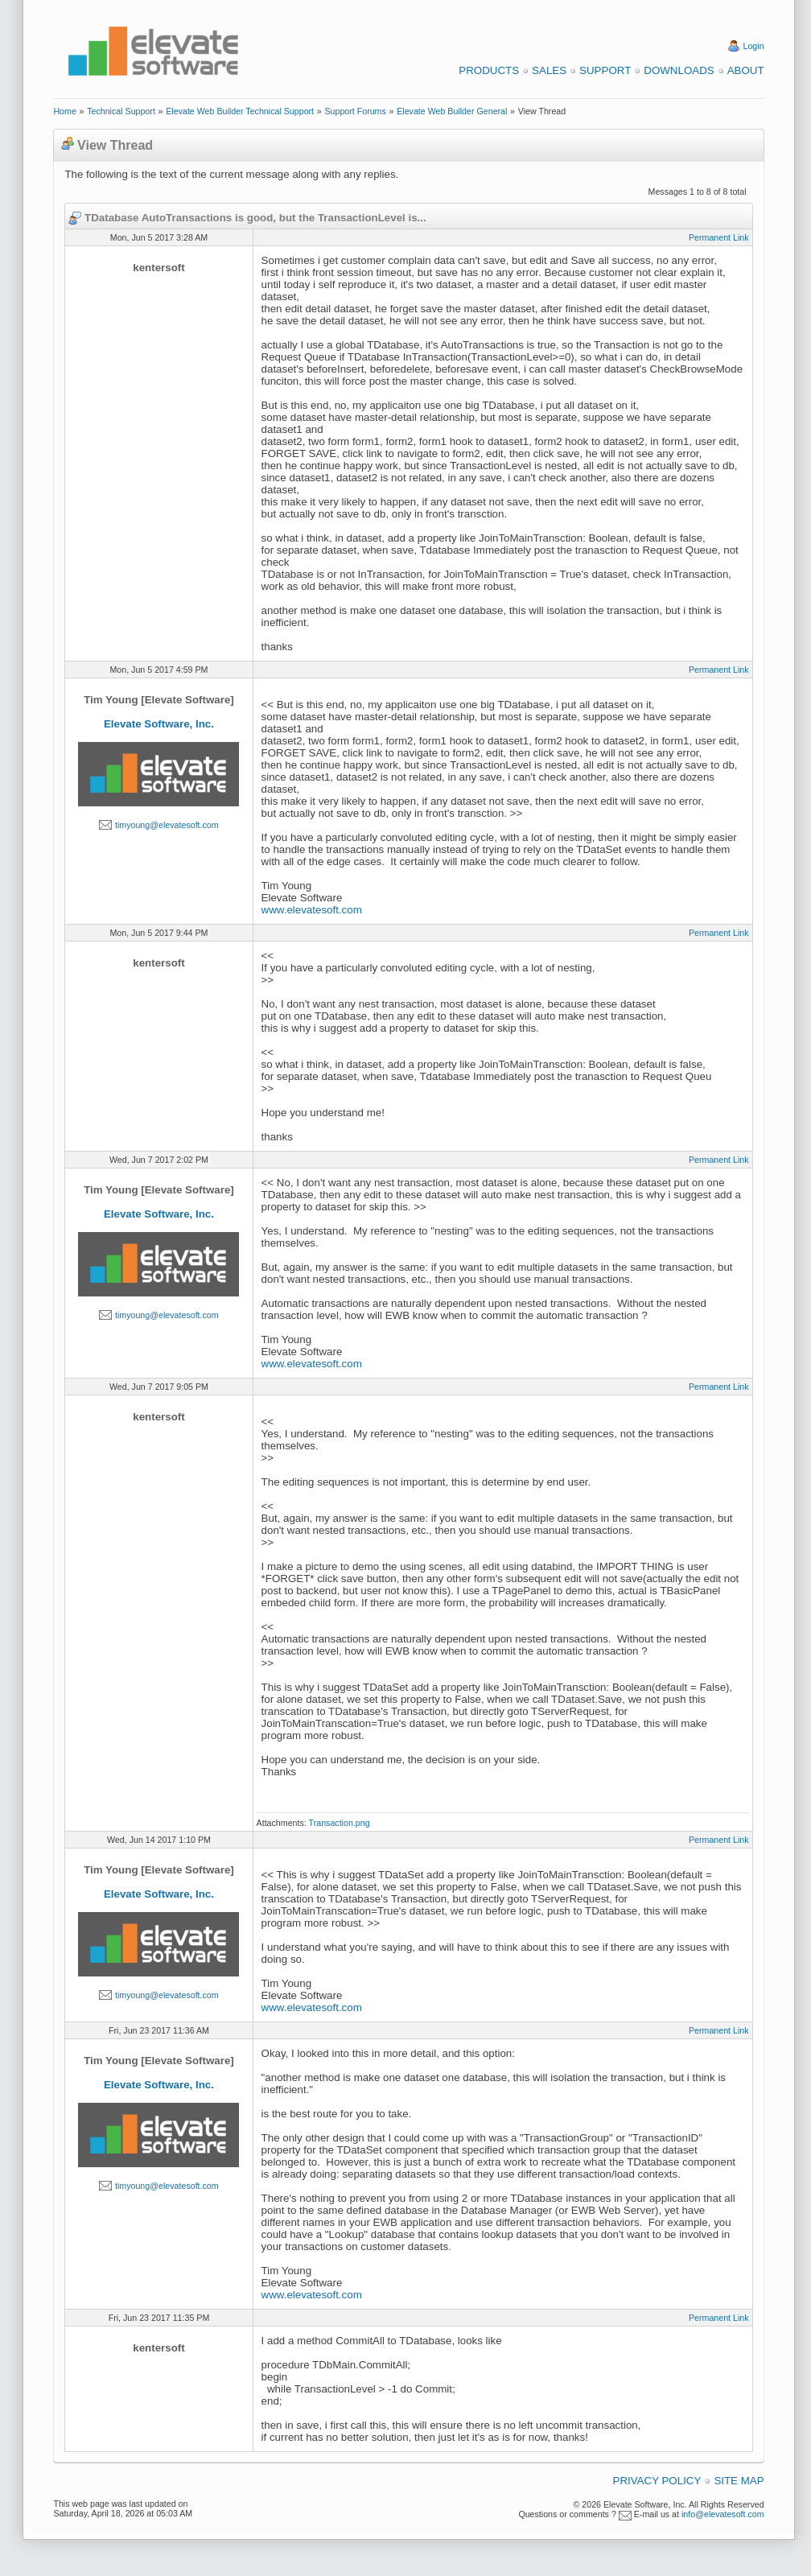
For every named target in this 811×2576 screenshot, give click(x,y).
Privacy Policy (657, 2481)
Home (64, 111)
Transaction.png (339, 1823)
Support (605, 70)
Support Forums (354, 111)
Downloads (679, 70)
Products (489, 70)
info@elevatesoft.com (722, 2514)
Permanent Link (719, 237)
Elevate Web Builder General (452, 111)
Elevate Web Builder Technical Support (240, 111)
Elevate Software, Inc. (159, 724)
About (745, 70)
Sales (549, 70)
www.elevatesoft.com (311, 910)
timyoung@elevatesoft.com (167, 825)
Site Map (739, 2481)
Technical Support (121, 111)
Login (753, 46)
